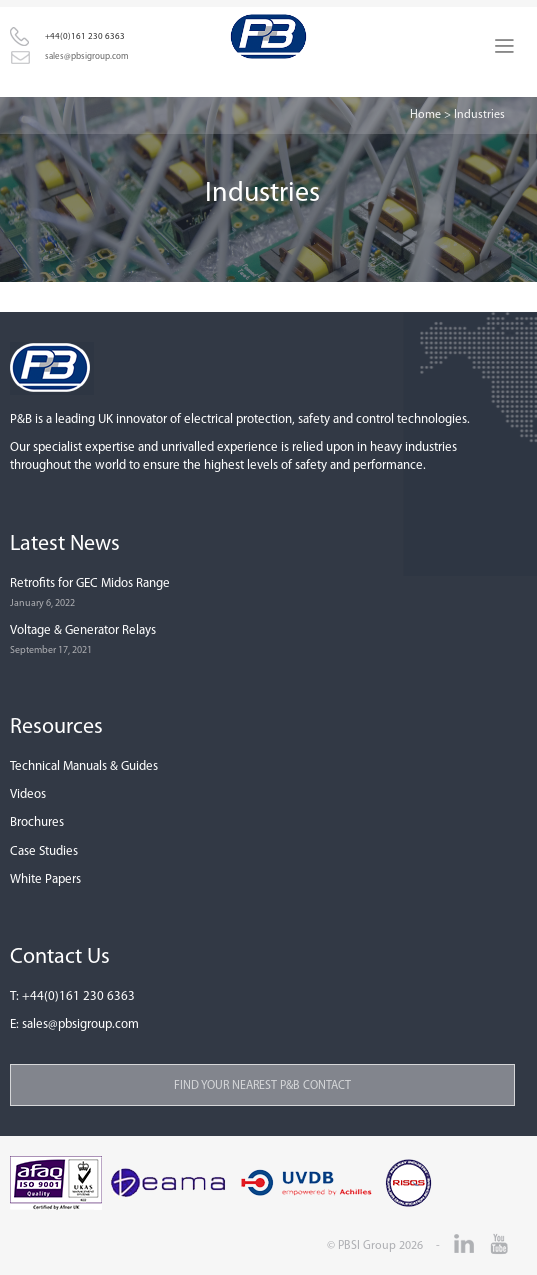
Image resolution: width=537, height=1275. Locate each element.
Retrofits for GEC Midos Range (90, 583)
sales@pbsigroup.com (87, 56)
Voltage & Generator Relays (83, 630)
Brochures (37, 822)
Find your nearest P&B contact (262, 1086)
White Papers (45, 879)
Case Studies (44, 851)
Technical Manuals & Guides (84, 766)
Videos (28, 794)
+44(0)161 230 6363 (85, 36)
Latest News (65, 544)
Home (425, 115)
